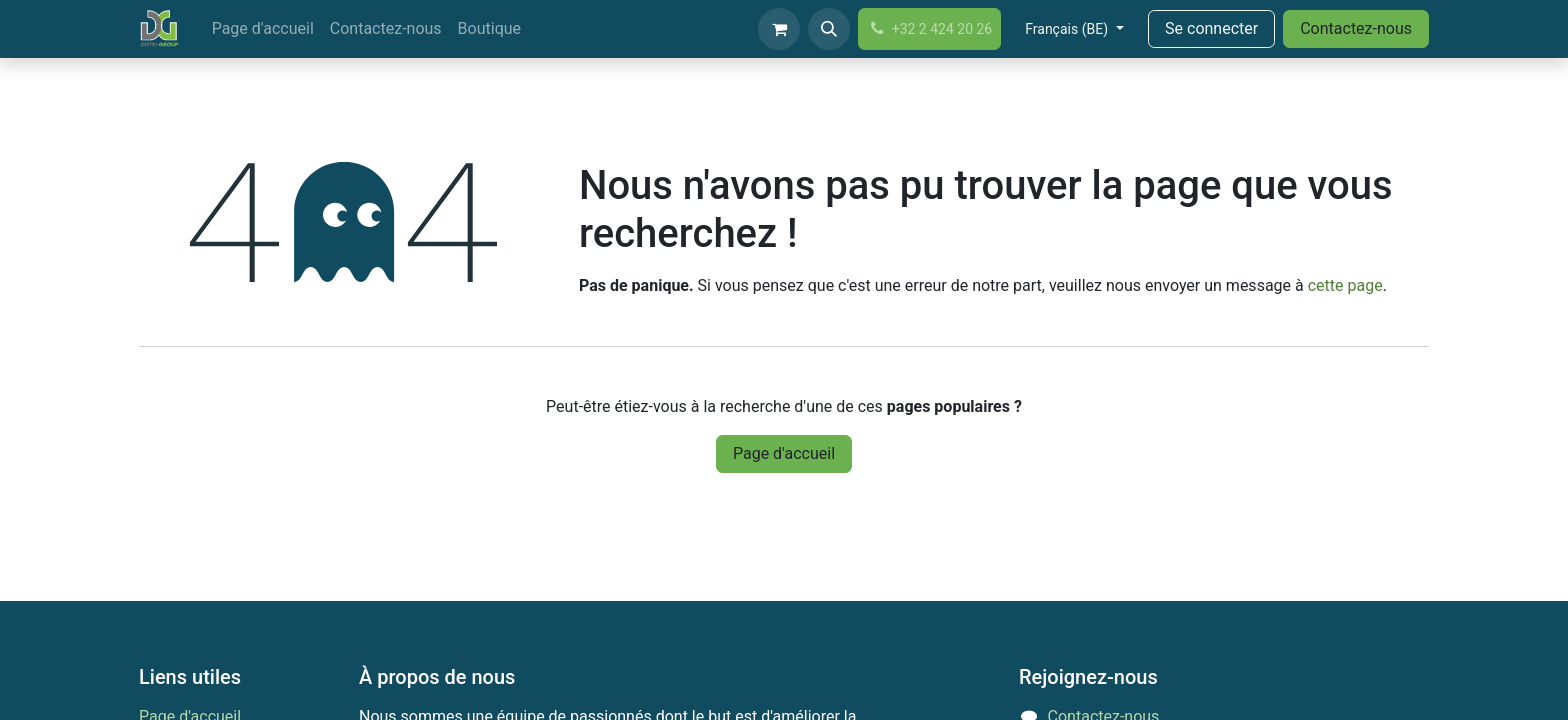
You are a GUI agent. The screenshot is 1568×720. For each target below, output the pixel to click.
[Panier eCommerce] (779, 29)
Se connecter (1211, 28)
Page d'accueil (784, 453)
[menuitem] (263, 29)
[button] (829, 29)
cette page (1345, 285)
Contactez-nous (1356, 28)
